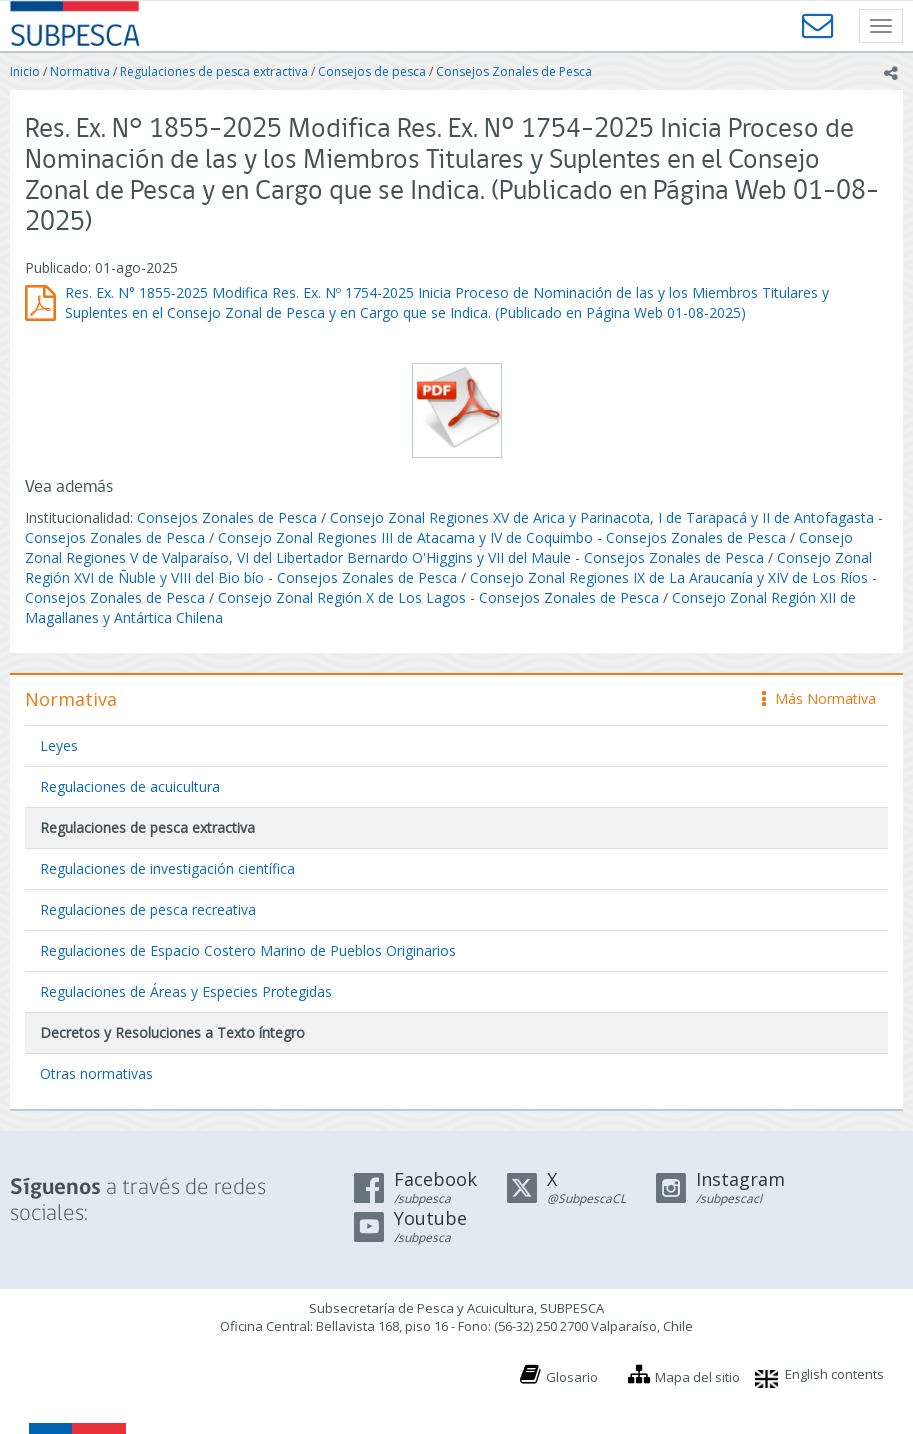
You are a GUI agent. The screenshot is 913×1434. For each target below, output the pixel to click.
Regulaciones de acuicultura (130, 786)
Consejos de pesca (372, 71)
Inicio (25, 71)
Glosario (572, 1377)
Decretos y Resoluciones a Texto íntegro (172, 1032)
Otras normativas (96, 1073)
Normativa (80, 71)
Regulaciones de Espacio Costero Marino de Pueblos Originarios (248, 950)
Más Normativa (819, 698)
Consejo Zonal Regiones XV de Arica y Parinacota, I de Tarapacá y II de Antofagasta (602, 517)
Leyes (59, 745)
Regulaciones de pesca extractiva (214, 71)
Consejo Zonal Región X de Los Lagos (342, 597)
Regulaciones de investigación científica (167, 868)
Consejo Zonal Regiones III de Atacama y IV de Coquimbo (405, 537)
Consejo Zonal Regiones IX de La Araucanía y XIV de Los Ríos (669, 577)
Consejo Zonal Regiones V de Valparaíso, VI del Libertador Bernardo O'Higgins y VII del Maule (439, 547)
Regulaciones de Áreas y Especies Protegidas (186, 991)
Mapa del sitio (697, 1377)
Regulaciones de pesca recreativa (148, 909)
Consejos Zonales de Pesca (514, 71)
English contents (834, 1374)
